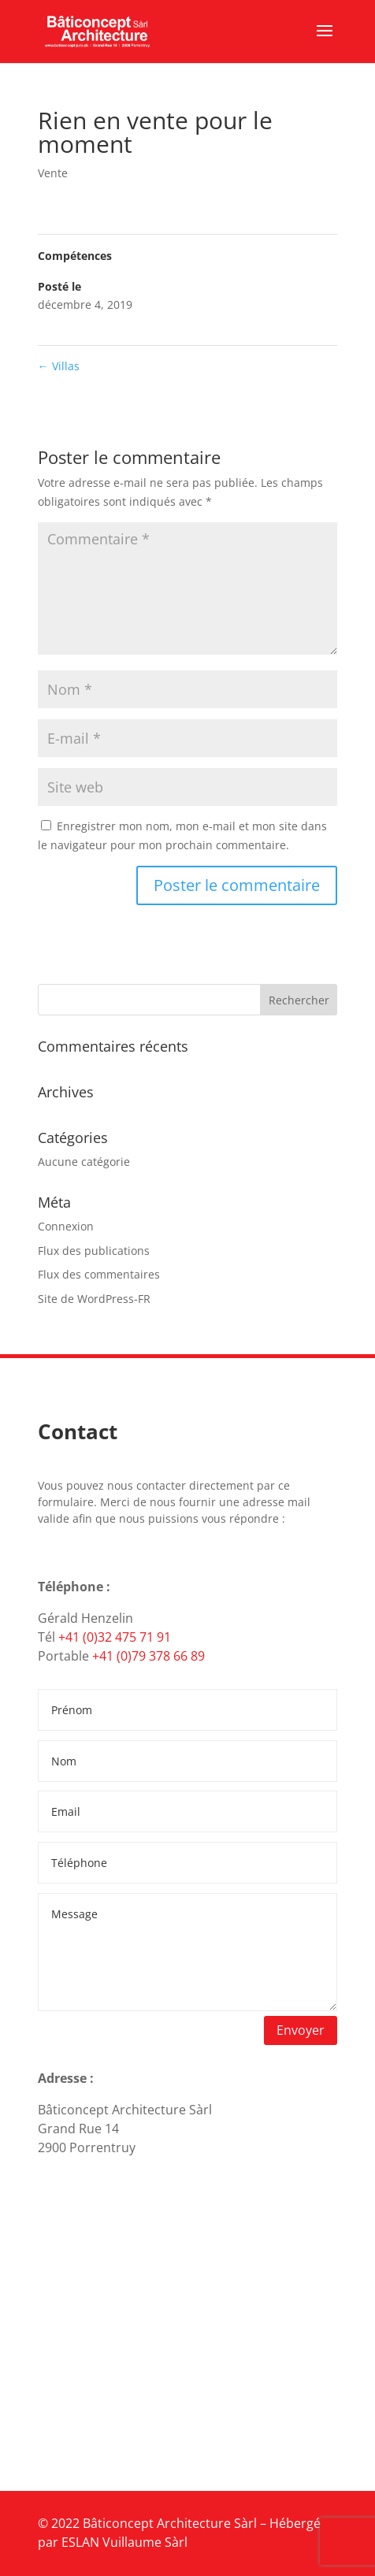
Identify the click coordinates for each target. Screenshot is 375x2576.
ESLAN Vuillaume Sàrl (124, 2542)
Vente (53, 172)
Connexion (66, 1226)
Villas (59, 365)
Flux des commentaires (99, 1274)
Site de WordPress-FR (94, 1298)
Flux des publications (94, 1250)
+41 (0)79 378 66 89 (148, 1656)
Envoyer (301, 2030)
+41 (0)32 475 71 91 (114, 1637)
